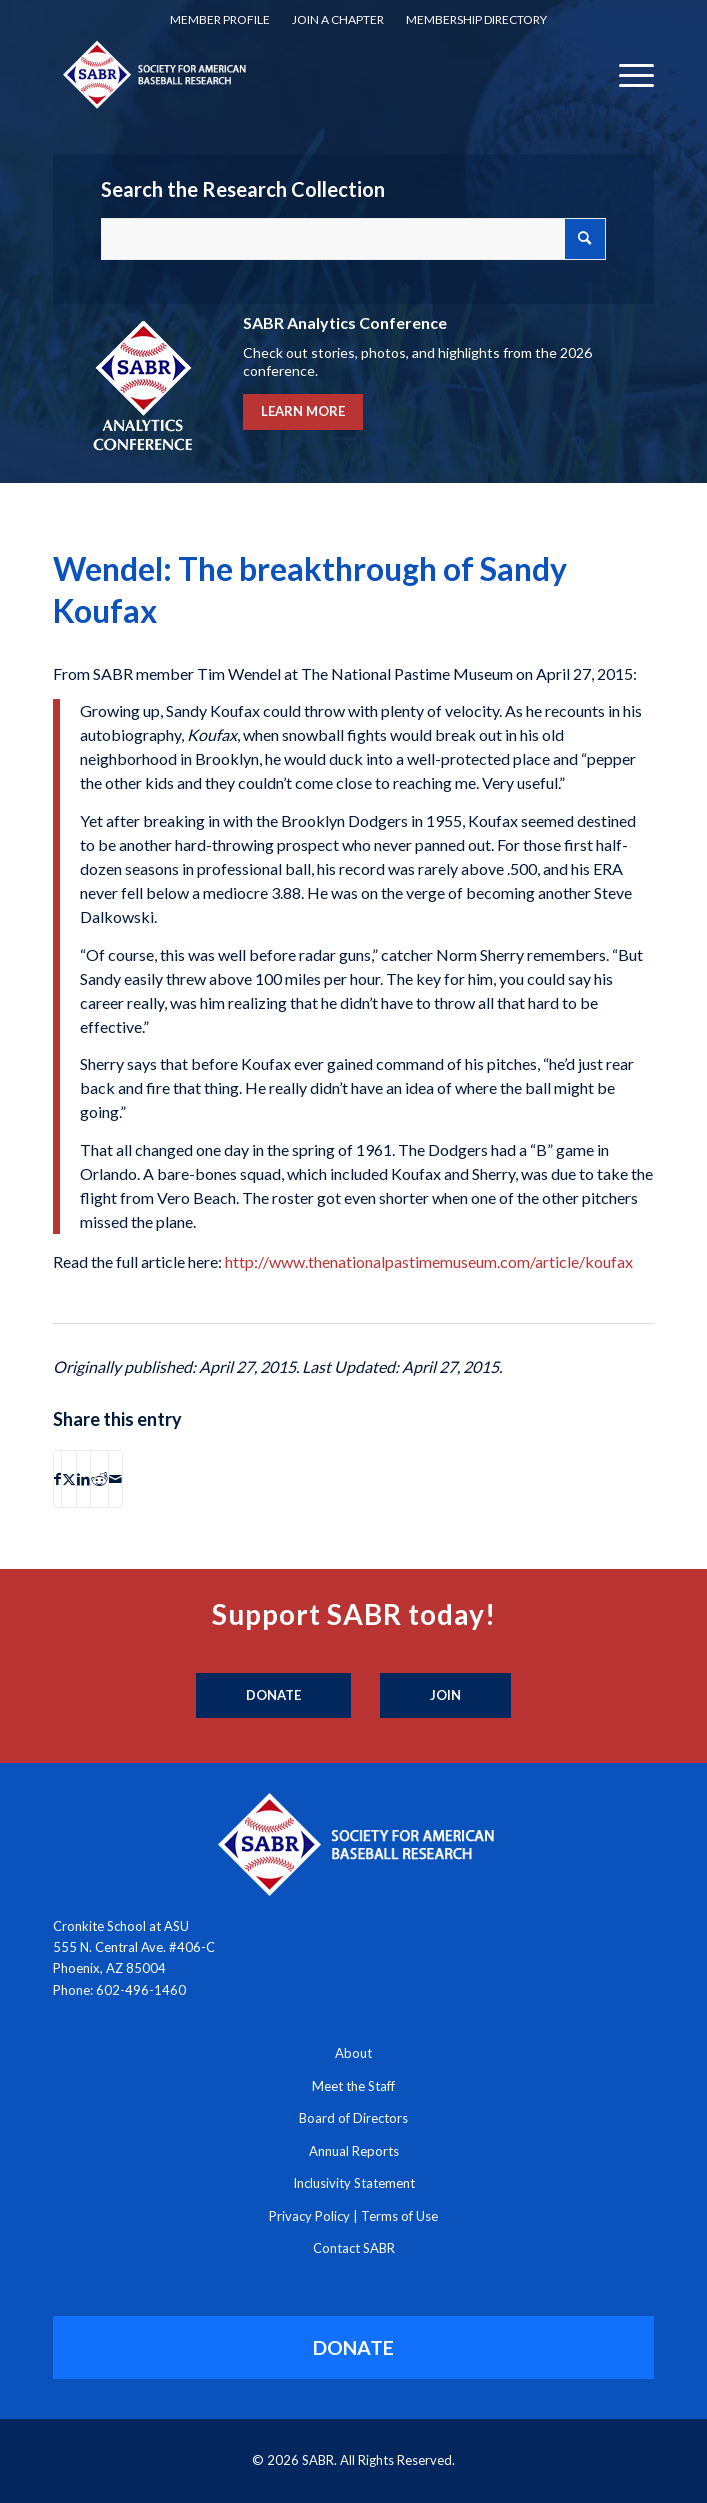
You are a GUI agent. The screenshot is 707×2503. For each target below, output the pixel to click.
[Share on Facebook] (57, 1479)
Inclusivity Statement (354, 2183)
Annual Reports (354, 2151)
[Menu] (626, 74)
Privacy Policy (309, 2216)
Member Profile (220, 19)
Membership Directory (476, 19)
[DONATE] (353, 2347)
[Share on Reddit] (99, 1479)
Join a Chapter (338, 19)
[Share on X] (69, 1479)
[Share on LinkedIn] (83, 1479)
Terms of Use (399, 2216)
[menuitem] (220, 20)
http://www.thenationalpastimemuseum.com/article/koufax (429, 1261)
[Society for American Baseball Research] (293, 74)
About (353, 2053)
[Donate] (273, 1696)
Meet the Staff (353, 2086)
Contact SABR (354, 2248)
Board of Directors (353, 2118)
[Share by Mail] (115, 1479)
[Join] (445, 1696)
